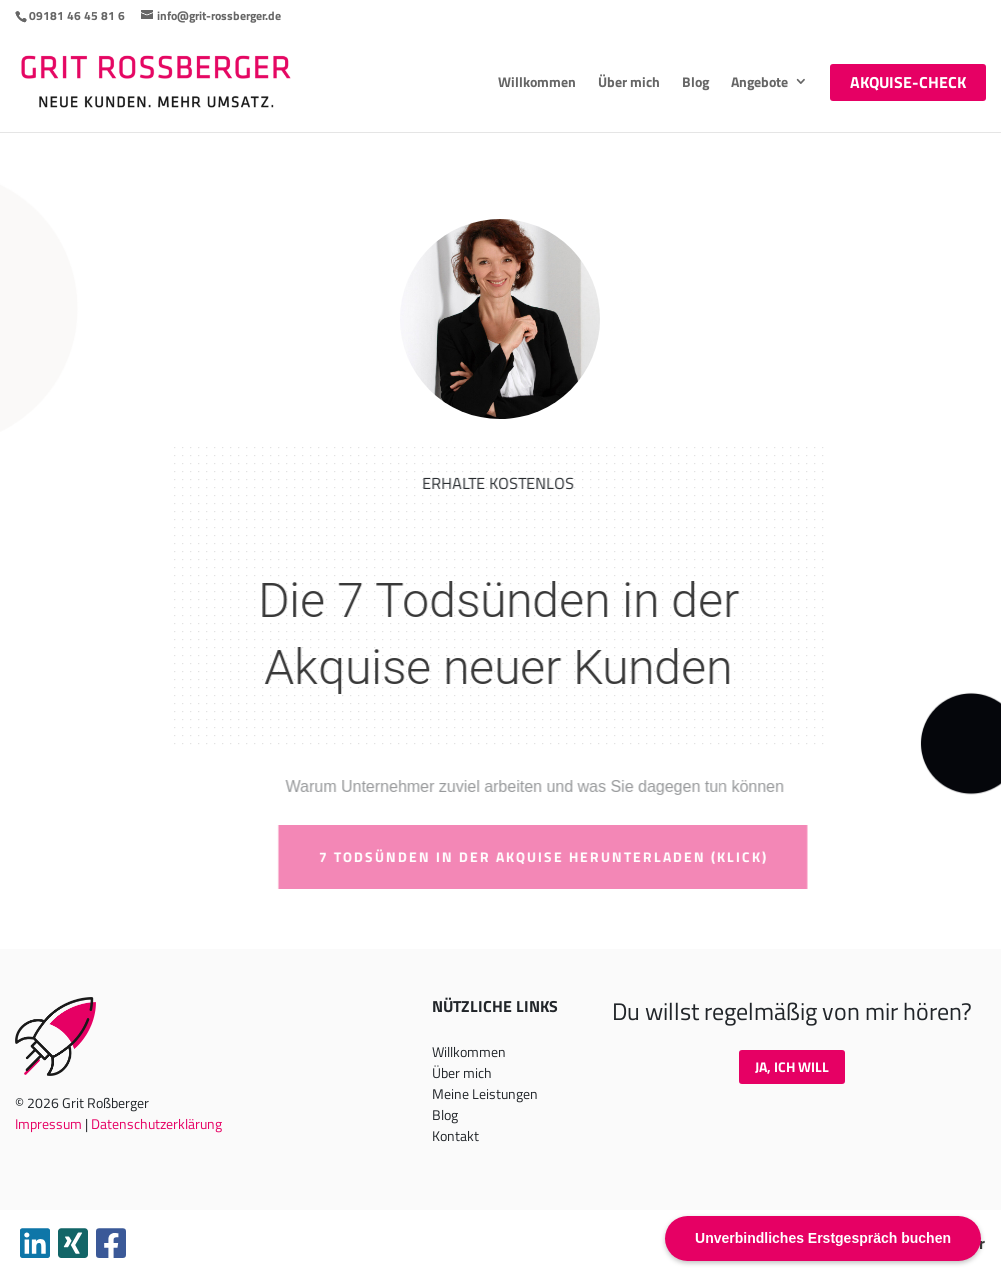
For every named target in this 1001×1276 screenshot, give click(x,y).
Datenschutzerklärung (156, 1123)
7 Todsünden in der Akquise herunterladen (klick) (565, 856)
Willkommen (537, 81)
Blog (695, 81)
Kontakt (455, 1135)
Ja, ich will (792, 1066)
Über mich (629, 81)
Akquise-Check (908, 82)
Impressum (48, 1123)
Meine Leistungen (485, 1093)
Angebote (759, 81)
